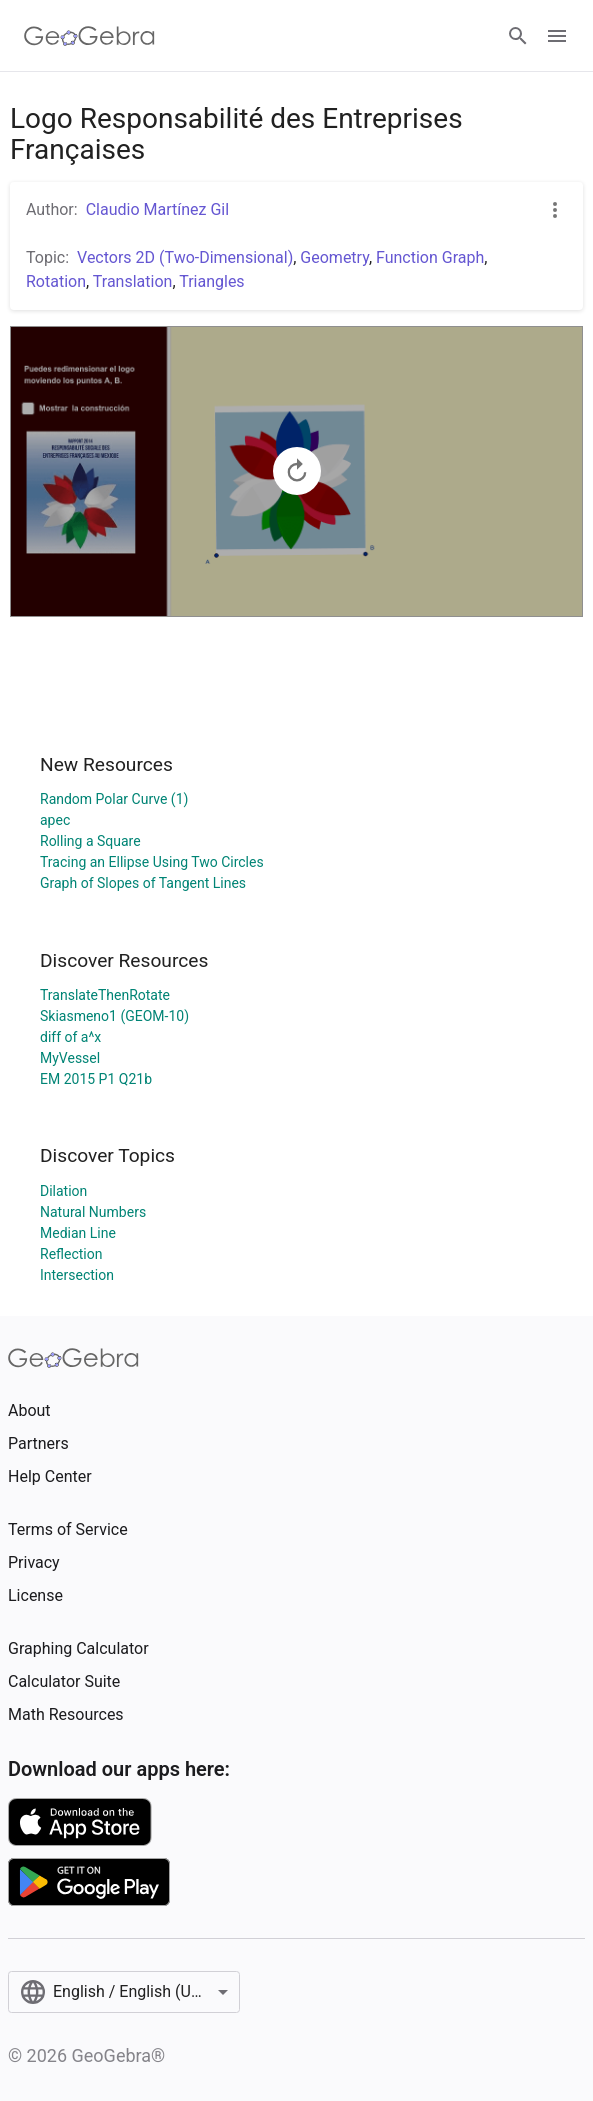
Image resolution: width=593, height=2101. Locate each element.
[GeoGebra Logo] (89, 36)
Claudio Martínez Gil (157, 209)
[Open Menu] (557, 36)
